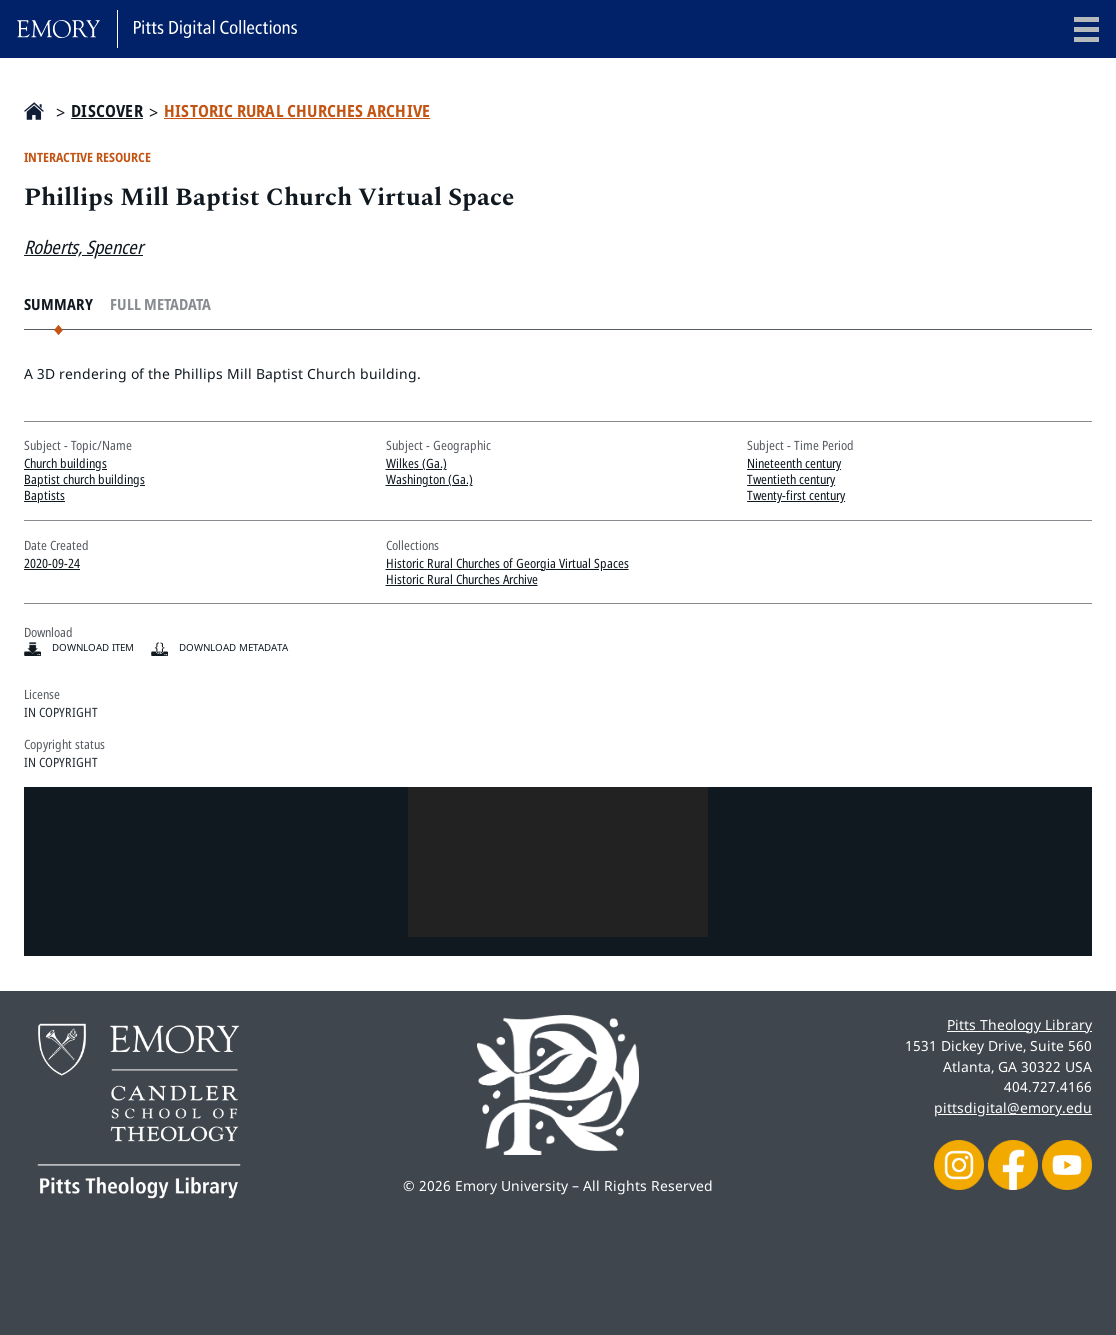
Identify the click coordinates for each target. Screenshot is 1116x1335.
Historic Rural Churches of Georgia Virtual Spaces (507, 563)
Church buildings (65, 463)
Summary (58, 304)
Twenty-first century (796, 495)
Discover (107, 111)
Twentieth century (791, 479)
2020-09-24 (52, 563)
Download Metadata (233, 647)
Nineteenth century (794, 463)
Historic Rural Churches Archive (297, 111)
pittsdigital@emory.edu (1013, 1107)
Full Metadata (160, 304)
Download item (93, 647)
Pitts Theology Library (1019, 1024)
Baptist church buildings (84, 479)
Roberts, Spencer (83, 246)
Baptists (44, 495)
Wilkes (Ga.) (416, 463)
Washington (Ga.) (429, 479)
